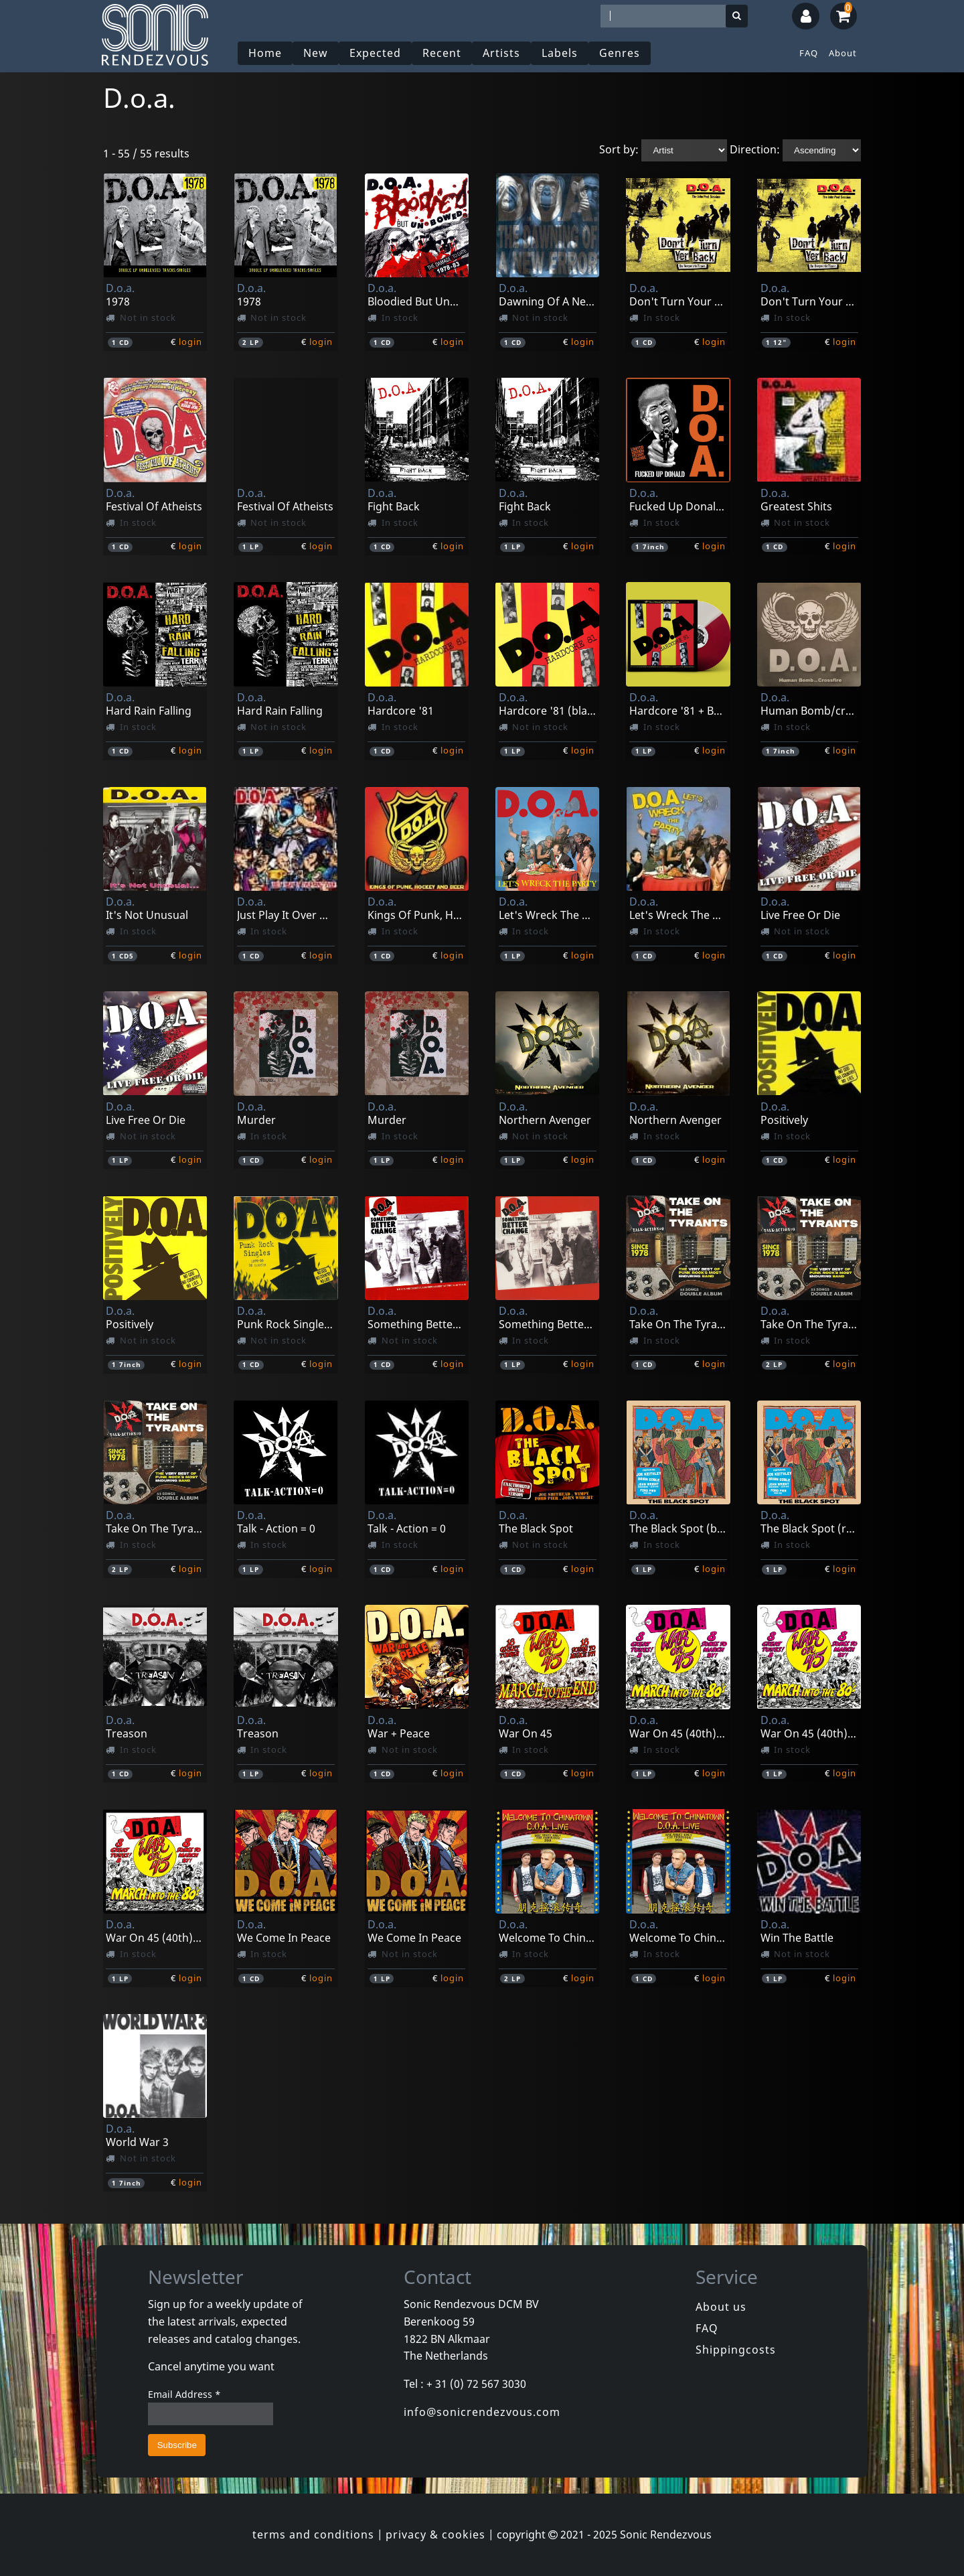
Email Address (184, 2394)
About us (721, 2306)
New (315, 53)
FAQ (808, 53)
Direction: (755, 149)
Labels (560, 53)
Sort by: (619, 149)
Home (265, 53)
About (843, 53)
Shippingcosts (736, 2349)
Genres (619, 53)
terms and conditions (313, 2534)
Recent (441, 53)
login (190, 342)
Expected (375, 53)
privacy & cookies (435, 2534)
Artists (501, 53)
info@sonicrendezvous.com (482, 2412)
